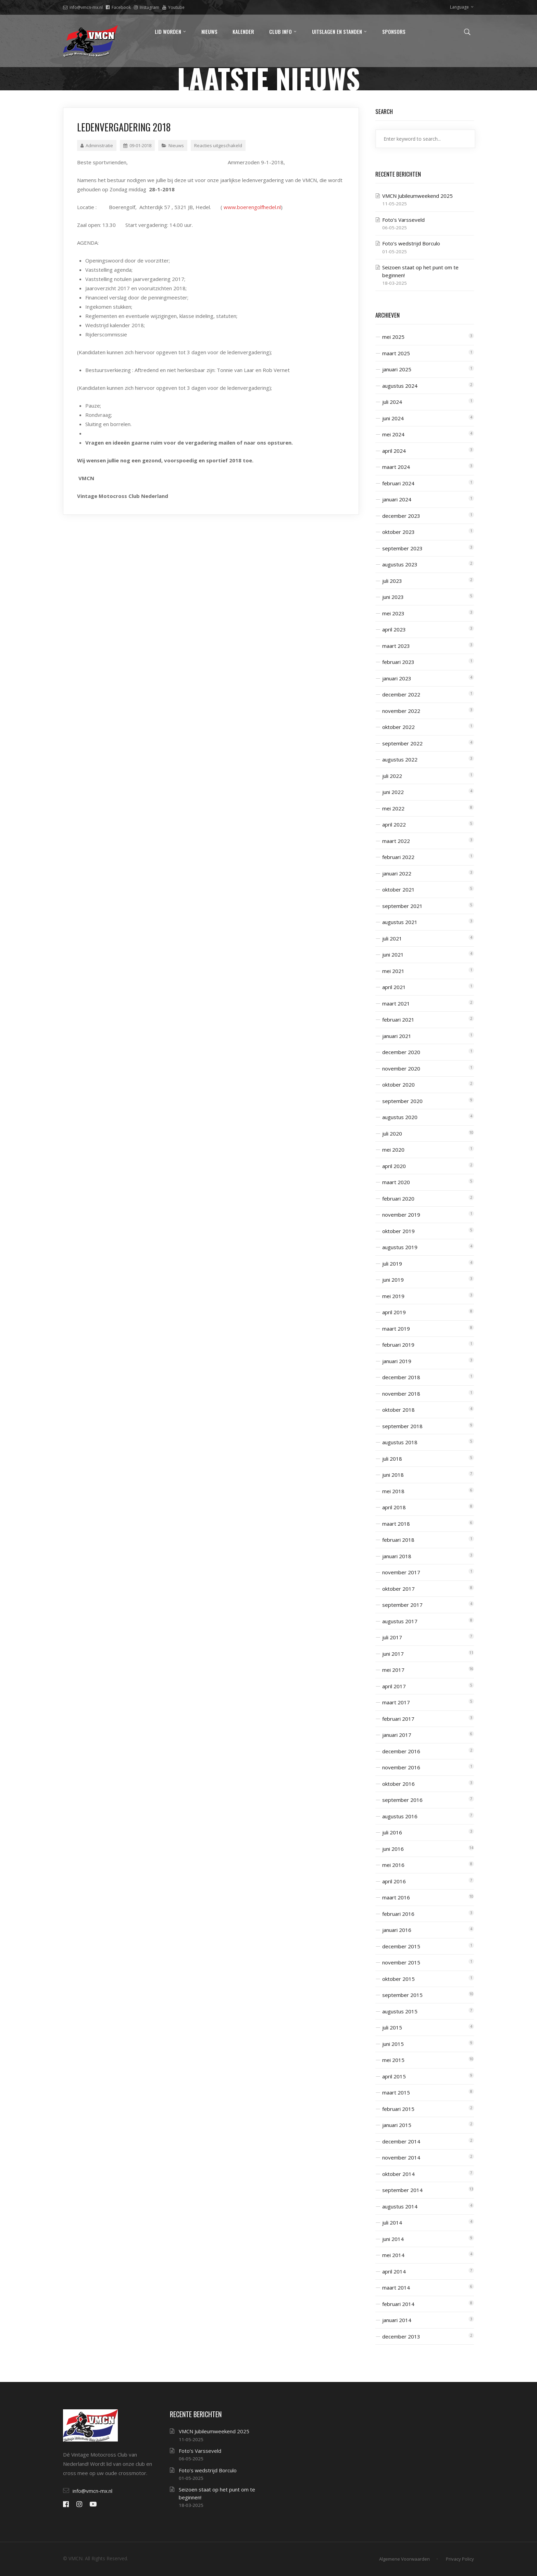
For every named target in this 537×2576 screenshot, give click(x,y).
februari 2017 (398, 1718)
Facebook (118, 7)
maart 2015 (396, 2092)
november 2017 (401, 1572)
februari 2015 (398, 2108)
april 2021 (394, 987)
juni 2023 (393, 596)
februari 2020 (398, 1198)
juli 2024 (392, 401)
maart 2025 (396, 353)
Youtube (173, 7)
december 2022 (401, 694)
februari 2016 (398, 1913)
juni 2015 (393, 2043)
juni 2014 (393, 2238)
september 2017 (402, 1604)
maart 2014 (396, 2287)
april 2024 (394, 450)
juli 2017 (392, 1637)
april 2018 (394, 1507)
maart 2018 (396, 1523)
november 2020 (401, 1068)
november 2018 (401, 1393)
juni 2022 (393, 792)
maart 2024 (396, 466)
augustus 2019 (399, 1247)
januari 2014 (396, 2320)
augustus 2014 (399, 2206)
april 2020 (394, 1166)
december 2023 (401, 515)
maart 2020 (396, 1182)
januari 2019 (396, 1361)
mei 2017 (393, 1669)
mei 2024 (393, 434)
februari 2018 (398, 1539)
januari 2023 (396, 678)
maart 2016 (396, 1897)
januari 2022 (396, 873)
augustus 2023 (399, 564)
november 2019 (401, 1214)
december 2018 (401, 1377)
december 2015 (401, 1946)
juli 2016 (392, 1832)
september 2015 (402, 1994)
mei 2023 (393, 613)
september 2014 (402, 2190)
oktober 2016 (398, 1783)
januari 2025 (396, 369)
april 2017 (394, 1686)
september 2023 (402, 548)
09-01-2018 (137, 145)
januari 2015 (396, 2125)
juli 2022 (392, 775)
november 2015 (401, 1962)
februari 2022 (398, 857)
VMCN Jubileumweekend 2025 (417, 195)
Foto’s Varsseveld (403, 219)
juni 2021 (393, 954)
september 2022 (402, 743)
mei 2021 (393, 970)
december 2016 (401, 1751)
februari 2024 (398, 483)
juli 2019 (392, 1263)
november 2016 (401, 1767)
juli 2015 (392, 2027)
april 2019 (394, 1312)
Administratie (96, 145)
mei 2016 (393, 1864)
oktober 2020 (398, 1084)
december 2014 (401, 2141)
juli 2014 (392, 2222)
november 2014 (401, 2157)
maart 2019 (396, 1328)
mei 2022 (393, 808)
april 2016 (394, 1881)
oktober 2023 (398, 531)
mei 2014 (393, 2255)
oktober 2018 (398, 1409)
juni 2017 (393, 1653)
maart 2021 (396, 1003)
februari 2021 (398, 1019)
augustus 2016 (399, 1816)
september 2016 (402, 1799)
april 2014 (394, 2271)
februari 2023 (398, 661)
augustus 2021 (399, 922)
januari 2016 (396, 1929)
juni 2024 (393, 418)
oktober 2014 (398, 2173)
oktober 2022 (398, 726)
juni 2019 (393, 1279)
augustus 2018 (399, 1442)
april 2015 (394, 2076)
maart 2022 (396, 840)
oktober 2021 (398, 889)
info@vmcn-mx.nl (83, 7)
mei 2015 (393, 2059)
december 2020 (401, 1052)
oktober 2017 (398, 1588)
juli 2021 (392, 938)
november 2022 (401, 710)
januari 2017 (396, 1734)
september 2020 (402, 1101)
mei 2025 (393, 336)
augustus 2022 (399, 759)
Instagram (146, 7)
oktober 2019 (398, 1231)
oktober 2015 (398, 1978)
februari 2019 (398, 1344)
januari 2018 (396, 1556)
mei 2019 (393, 1296)
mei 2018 (393, 1491)
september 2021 (402, 905)
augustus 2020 (399, 1117)
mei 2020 (393, 1149)
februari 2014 (398, 2304)
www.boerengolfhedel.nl (252, 207)
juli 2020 (392, 1133)
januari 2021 (396, 1036)
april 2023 (394, 629)
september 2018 (402, 1426)
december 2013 (401, 2336)
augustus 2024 (399, 385)
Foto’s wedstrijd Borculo (411, 243)
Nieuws (176, 145)
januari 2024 (396, 499)
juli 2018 (392, 1458)
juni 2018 (393, 1474)
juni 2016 (393, 1848)
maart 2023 (396, 645)
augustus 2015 (399, 2011)
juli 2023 (392, 580)
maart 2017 (396, 1702)
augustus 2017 (399, 1621)
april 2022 (394, 824)
